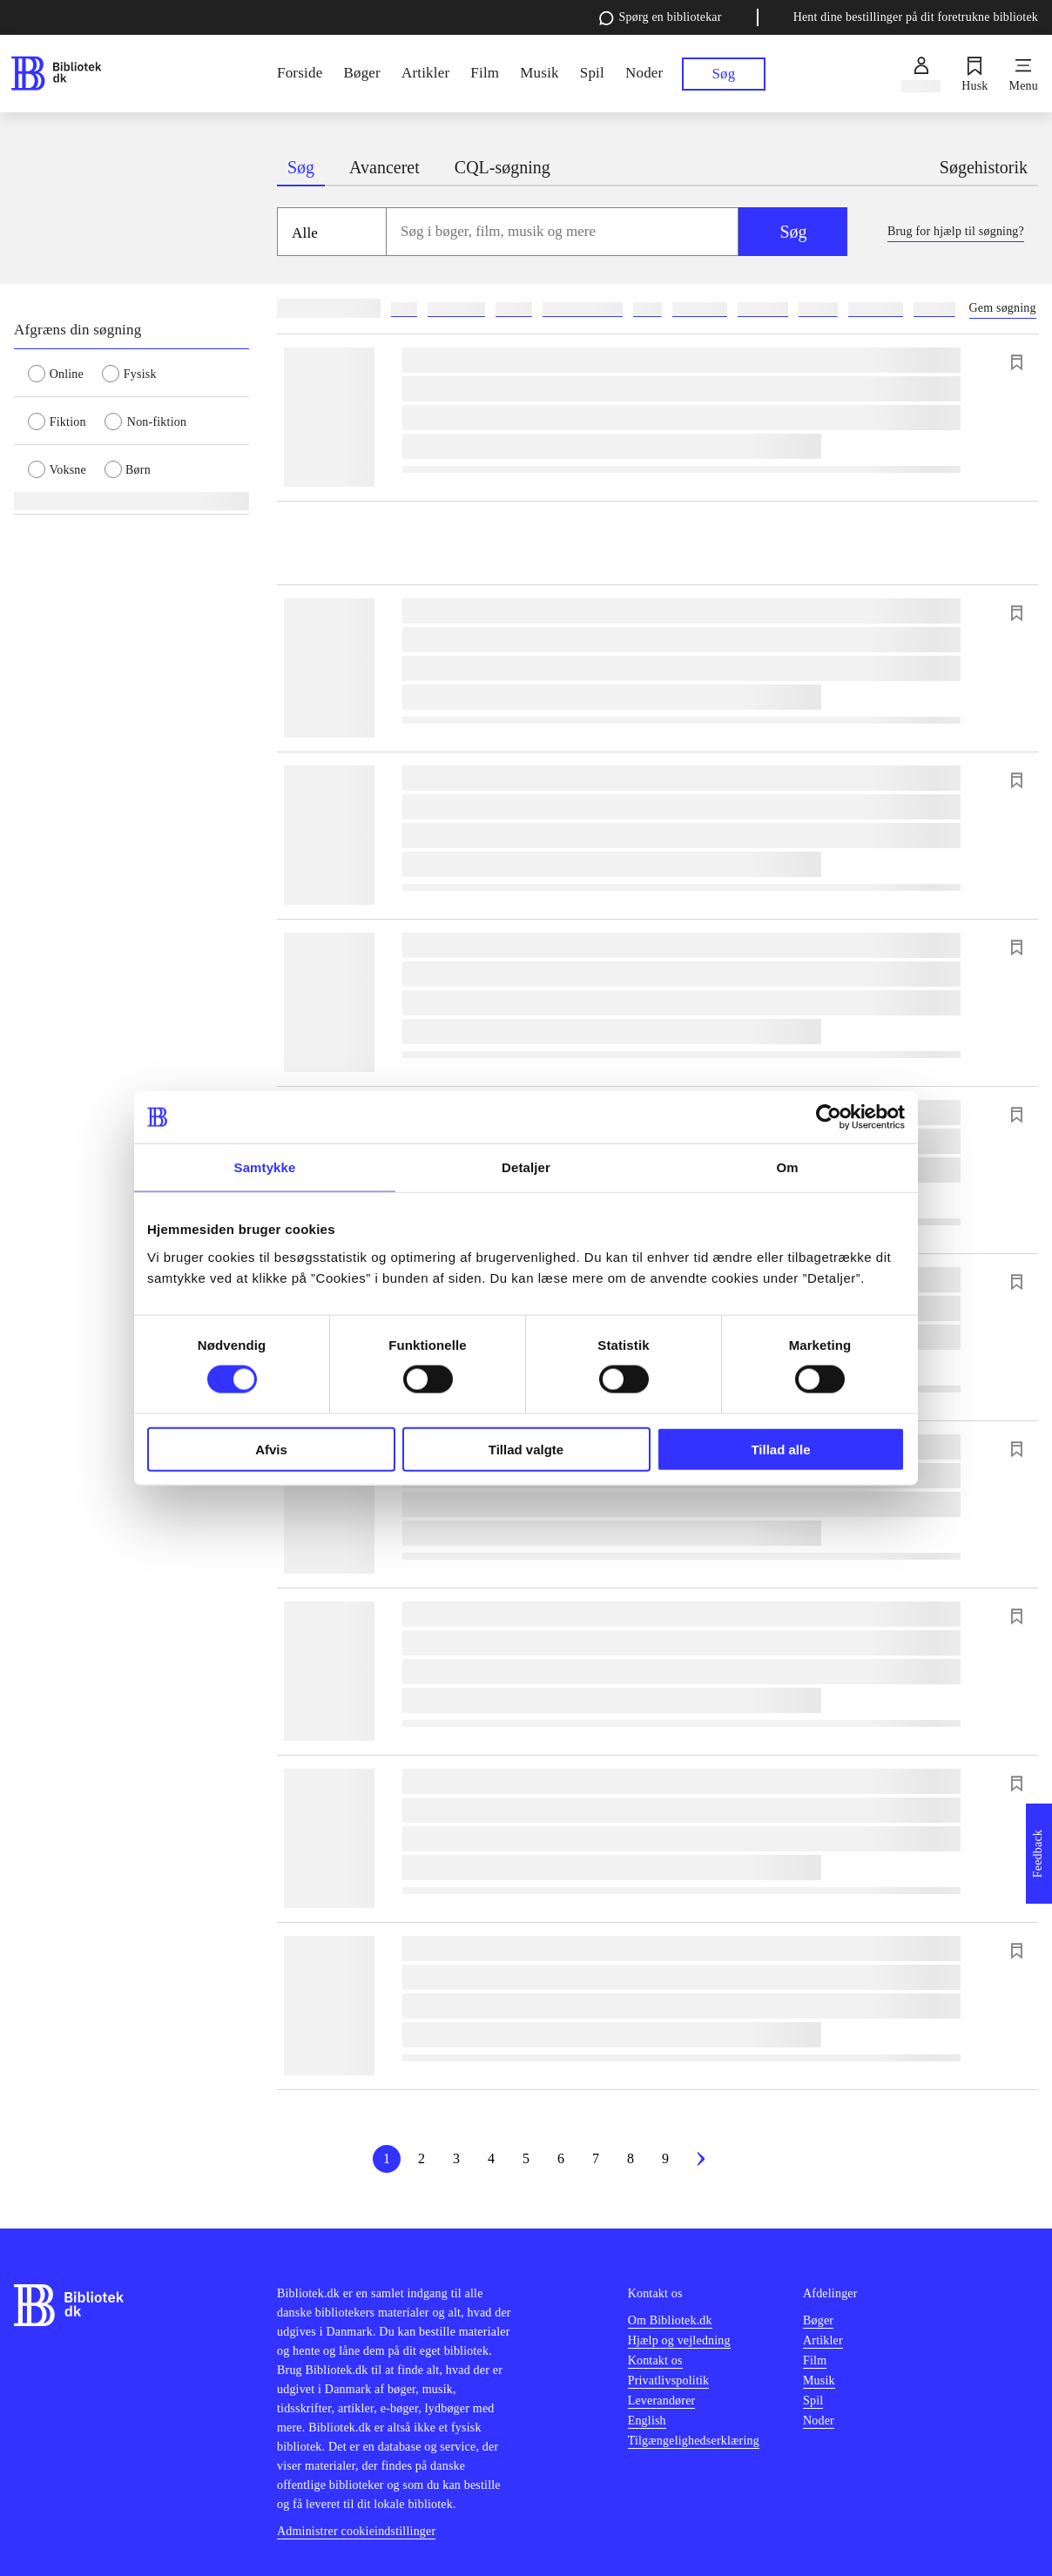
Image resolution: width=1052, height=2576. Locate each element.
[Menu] (1023, 74)
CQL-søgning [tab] (502, 167)
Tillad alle (780, 1448)
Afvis (271, 1448)
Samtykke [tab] (265, 1167)
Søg (792, 231)
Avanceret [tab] (384, 167)
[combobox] (562, 231)
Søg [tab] (300, 167)
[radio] (65, 372)
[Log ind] (921, 74)
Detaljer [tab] (526, 1167)
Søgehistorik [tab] (984, 167)
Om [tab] (787, 1167)
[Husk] (974, 74)
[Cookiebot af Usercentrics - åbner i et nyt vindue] (828, 1117)
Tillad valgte (526, 1448)
